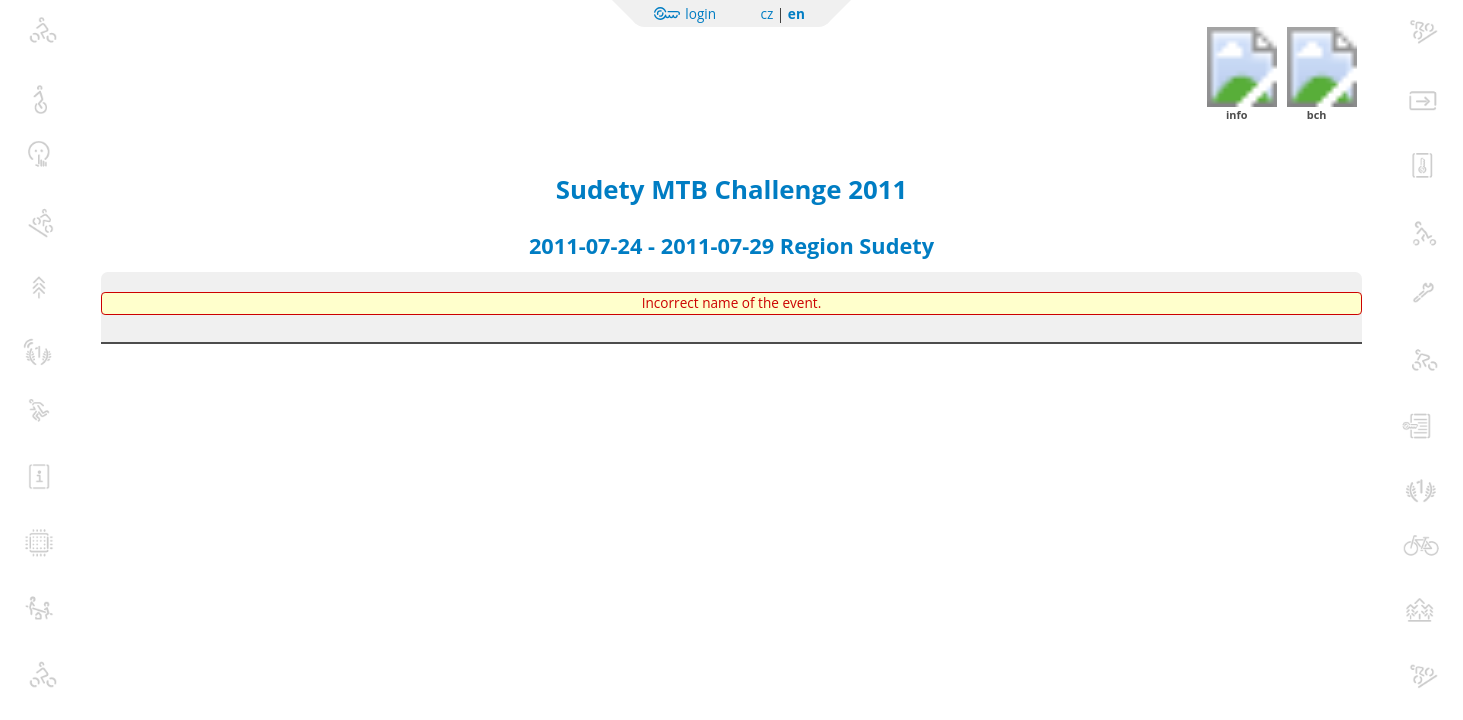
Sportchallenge (277, 62)
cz (766, 13)
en (796, 13)
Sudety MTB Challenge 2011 (731, 189)
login (700, 13)
